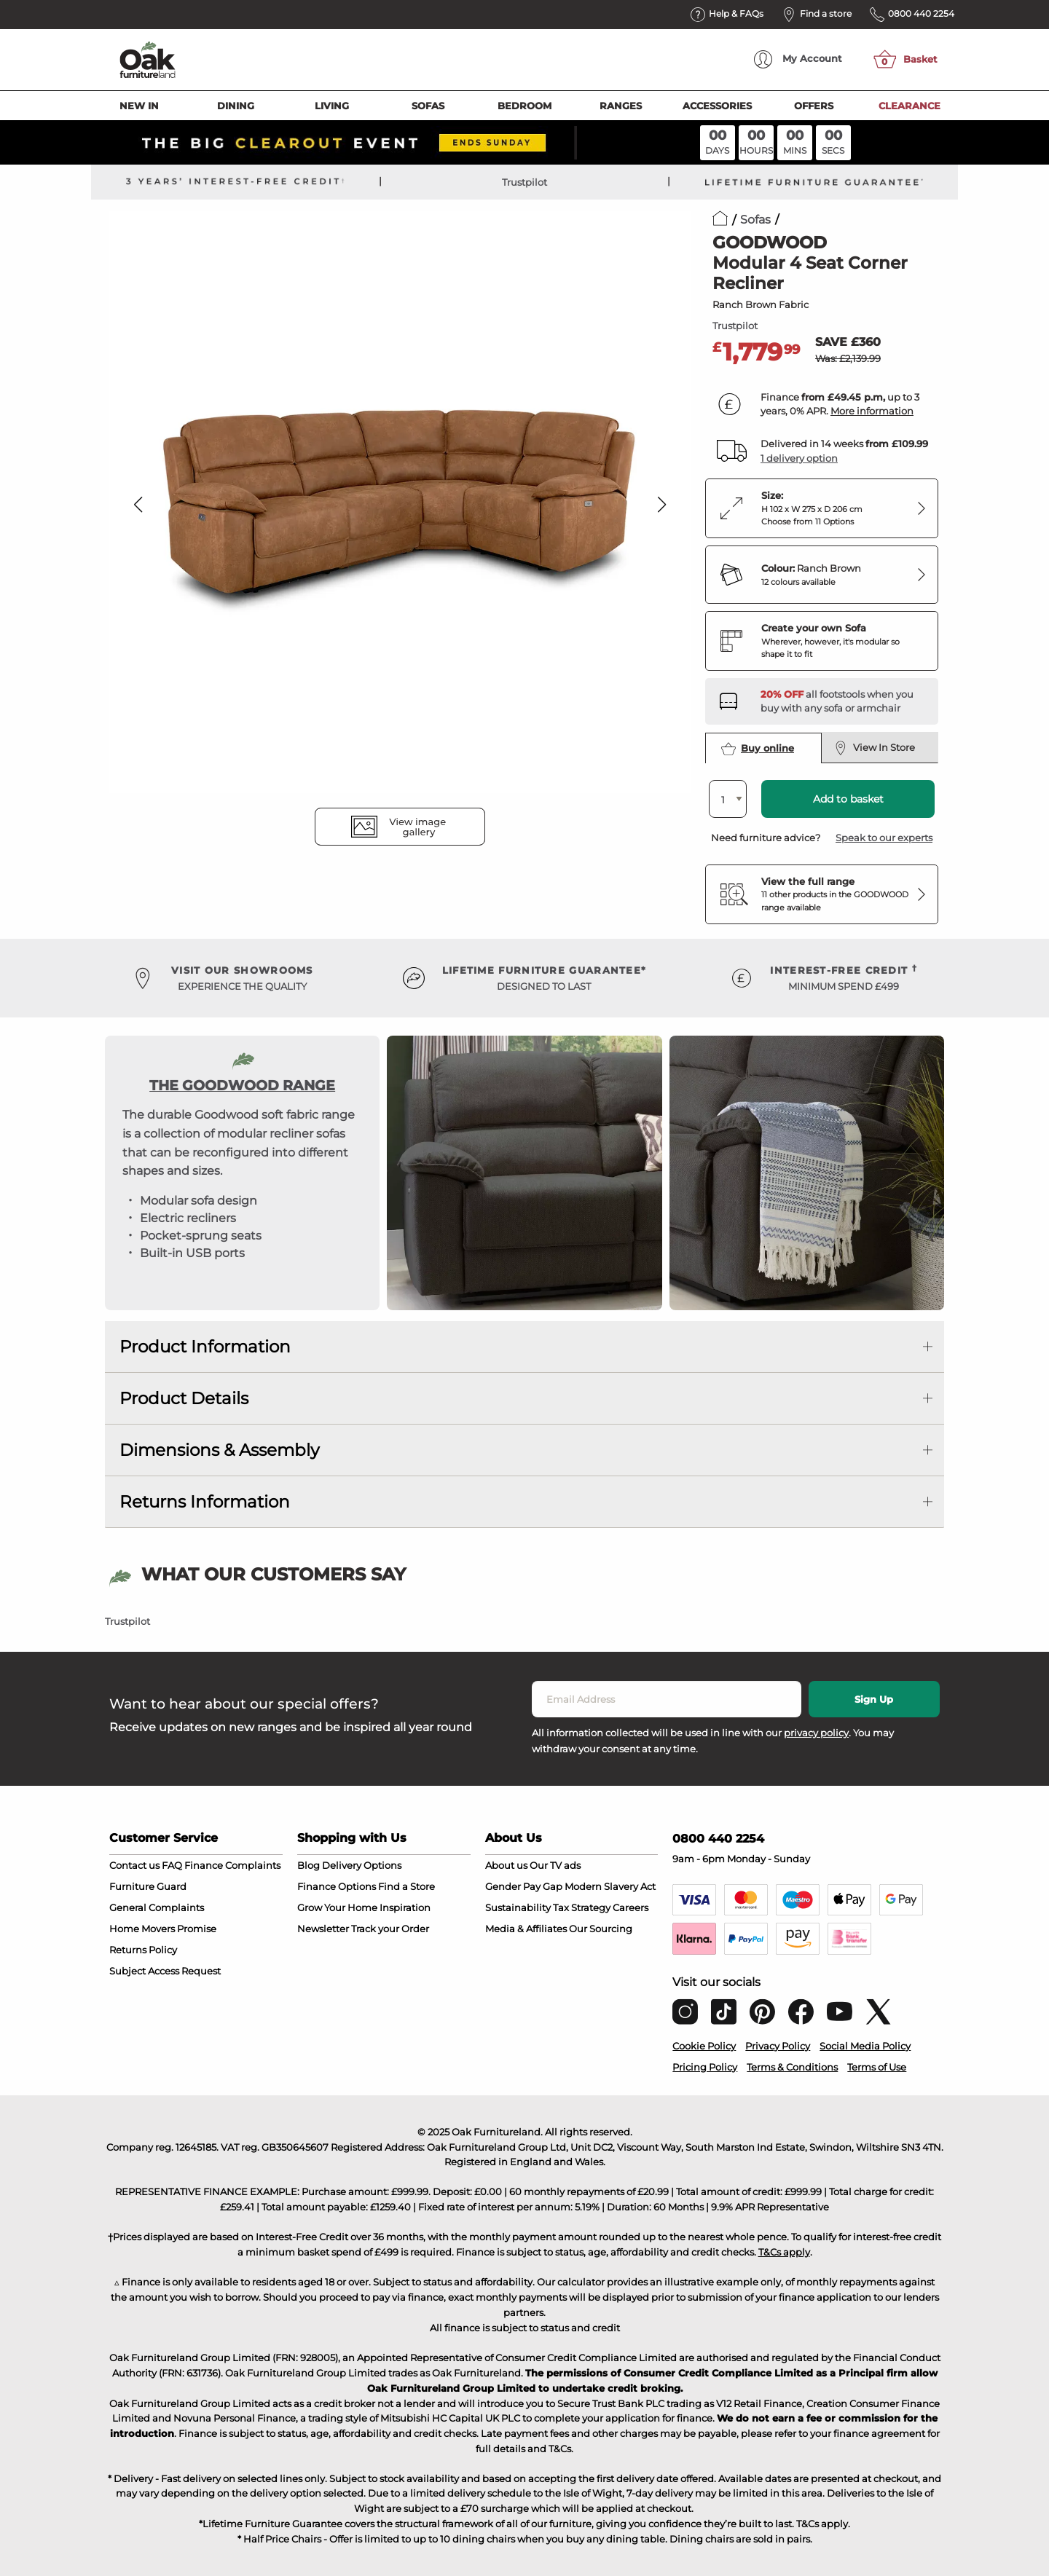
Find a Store (406, 1886)
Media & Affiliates (526, 1928)
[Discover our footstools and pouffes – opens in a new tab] (844, 701)
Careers (630, 1907)
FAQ (172, 1865)
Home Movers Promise (162, 1928)
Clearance (909, 105)
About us (506, 1865)
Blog (308, 1865)
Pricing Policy (704, 2067)
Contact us (134, 1865)
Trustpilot (524, 182)
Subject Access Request (165, 1971)
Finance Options (336, 1886)
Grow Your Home (337, 1907)
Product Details (183, 1398)
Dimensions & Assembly (219, 1450)
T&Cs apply (784, 2252)
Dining (235, 105)
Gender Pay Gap (523, 1886)
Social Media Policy (865, 2046)
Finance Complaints (232, 1865)
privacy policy (816, 1732)
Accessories (717, 105)
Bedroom (524, 105)
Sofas (428, 105)
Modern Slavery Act (610, 1886)
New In (139, 105)
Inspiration (405, 1907)
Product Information (205, 1346)
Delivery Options (361, 1865)
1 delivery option (799, 458)
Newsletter (323, 1928)
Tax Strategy (581, 1907)
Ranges (621, 105)
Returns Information (204, 1502)
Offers (813, 105)
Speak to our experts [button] (884, 837)
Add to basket (848, 799)
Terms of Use (876, 2067)
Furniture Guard (147, 1886)
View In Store (874, 748)
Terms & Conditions (792, 2067)
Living (332, 105)
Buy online (757, 748)
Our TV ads (555, 1865)
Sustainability (518, 1907)
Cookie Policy (704, 2046)
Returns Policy (143, 1949)
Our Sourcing (600, 1928)
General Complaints (156, 1907)
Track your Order (390, 1928)
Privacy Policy (777, 2046)
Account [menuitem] (798, 59)
